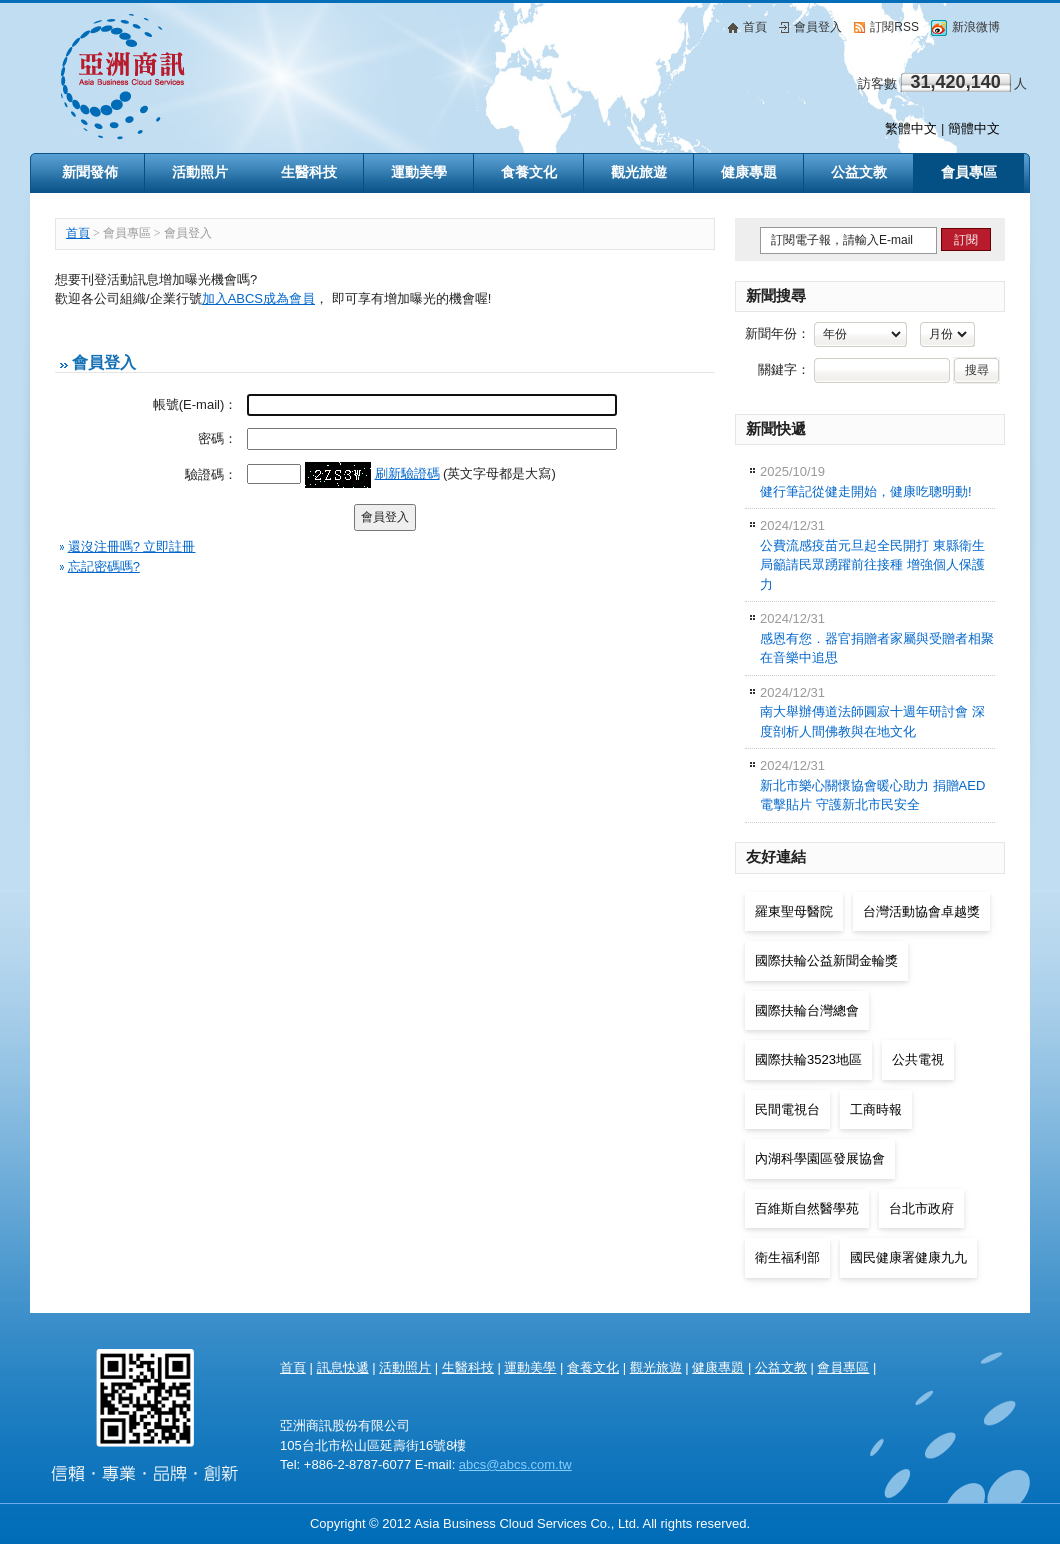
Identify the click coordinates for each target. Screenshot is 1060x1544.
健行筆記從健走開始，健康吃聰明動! (866, 481)
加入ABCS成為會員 (258, 298)
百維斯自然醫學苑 (807, 1208)
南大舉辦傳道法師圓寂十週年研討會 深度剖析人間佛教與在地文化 (872, 712)
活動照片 (405, 1367)
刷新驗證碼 (407, 473)
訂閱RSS (886, 27)
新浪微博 (965, 27)
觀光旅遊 (656, 1367)
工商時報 (876, 1109)
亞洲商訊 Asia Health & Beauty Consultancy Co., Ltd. (145, 1408)
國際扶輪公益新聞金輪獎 (826, 960)
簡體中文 (974, 128)
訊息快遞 (343, 1367)
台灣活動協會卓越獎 (921, 911)
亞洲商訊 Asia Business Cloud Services (316, 76)
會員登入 (810, 27)
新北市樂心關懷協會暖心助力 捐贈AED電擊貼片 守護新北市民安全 (872, 785)
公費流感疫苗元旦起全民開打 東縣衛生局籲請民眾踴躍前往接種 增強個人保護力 (872, 555)
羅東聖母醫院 (794, 911)
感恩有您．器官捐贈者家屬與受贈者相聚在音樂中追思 (877, 638)
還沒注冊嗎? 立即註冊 (132, 546)
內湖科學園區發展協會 (820, 1158)
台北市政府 (921, 1208)
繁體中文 (911, 128)
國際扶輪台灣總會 (807, 1010)
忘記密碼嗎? (104, 566)
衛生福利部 (787, 1257)
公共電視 (918, 1059)
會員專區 (969, 172)
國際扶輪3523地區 (808, 1059)
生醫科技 (468, 1367)
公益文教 (781, 1367)
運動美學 (530, 1367)
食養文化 (593, 1367)
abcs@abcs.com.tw (515, 1464)
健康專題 (718, 1367)
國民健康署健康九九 (908, 1257)
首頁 (747, 27)
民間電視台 (787, 1109)
